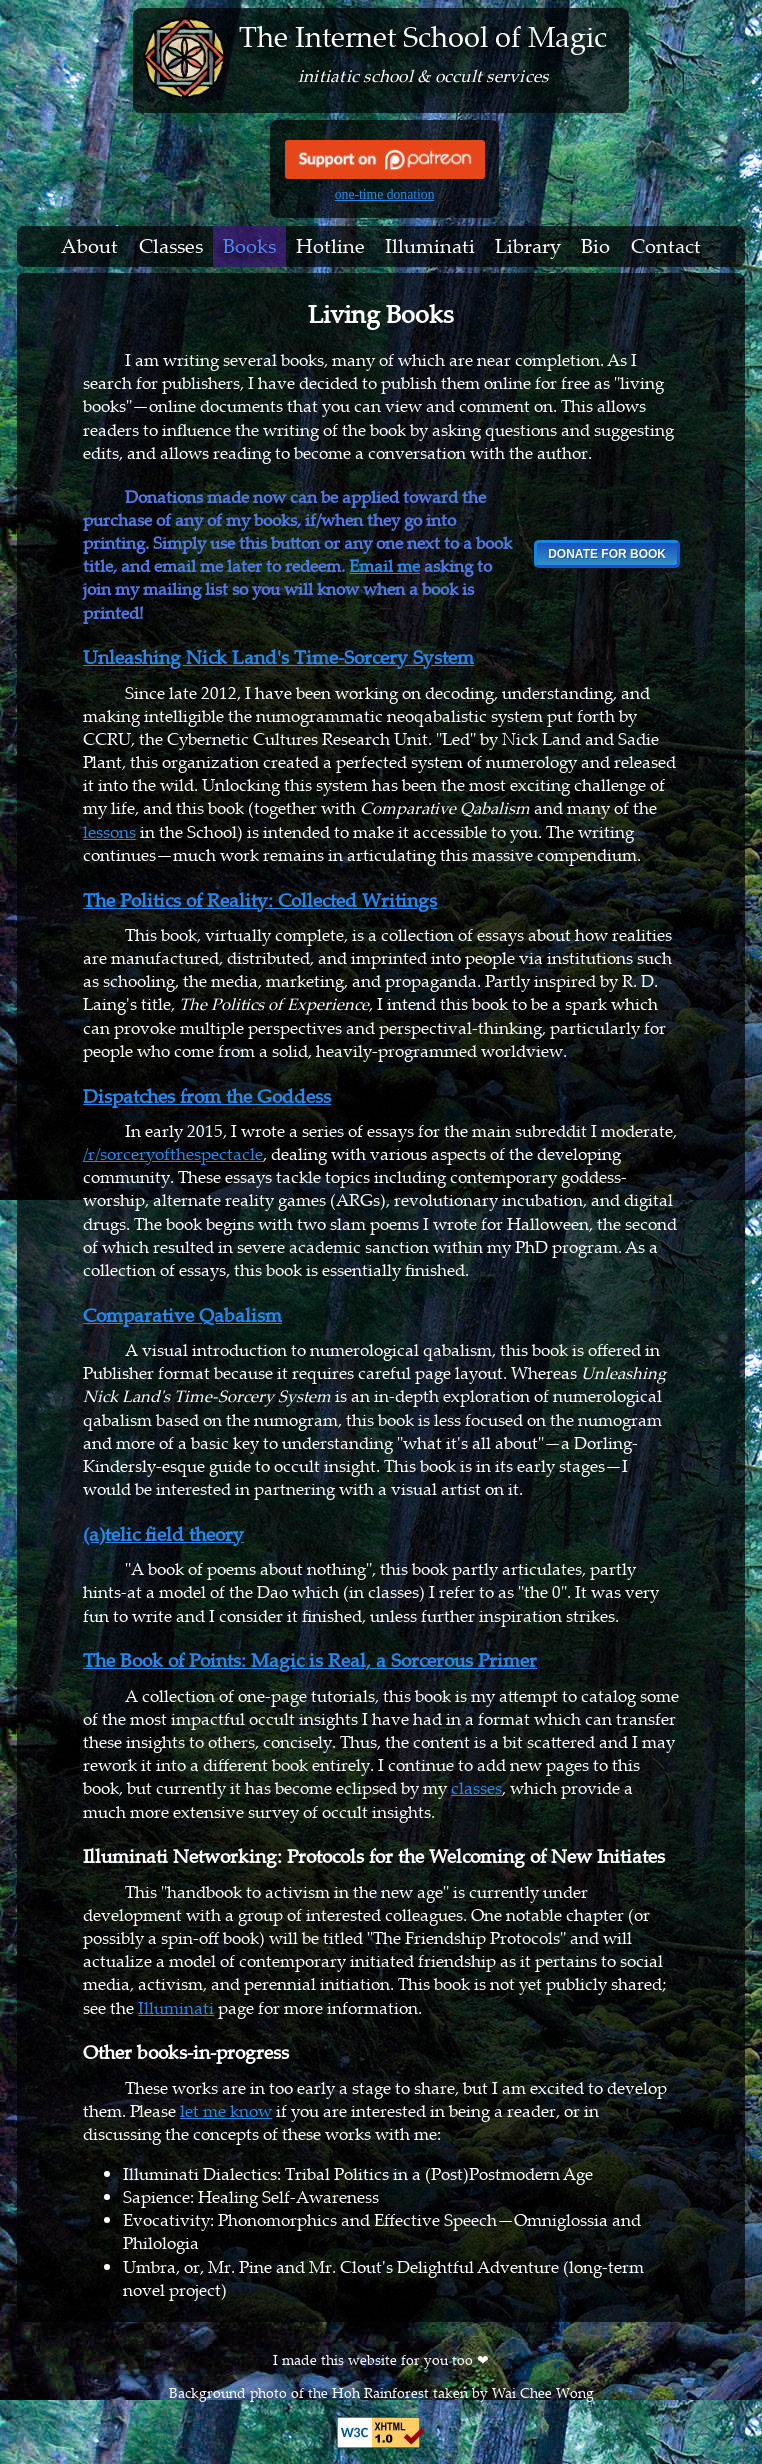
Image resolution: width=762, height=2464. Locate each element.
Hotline (330, 246)
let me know (226, 2110)
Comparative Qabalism (182, 1315)
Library (528, 246)
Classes (171, 246)
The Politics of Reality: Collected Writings (260, 900)
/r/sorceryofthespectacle (173, 1153)
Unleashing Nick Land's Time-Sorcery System (278, 657)
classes (476, 1787)
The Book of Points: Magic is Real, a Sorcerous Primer (310, 1660)
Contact (666, 246)
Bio (595, 246)
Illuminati (430, 246)
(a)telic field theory (163, 1534)
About (89, 246)
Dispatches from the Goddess (207, 1096)
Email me (384, 565)
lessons (109, 831)
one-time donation (385, 194)
